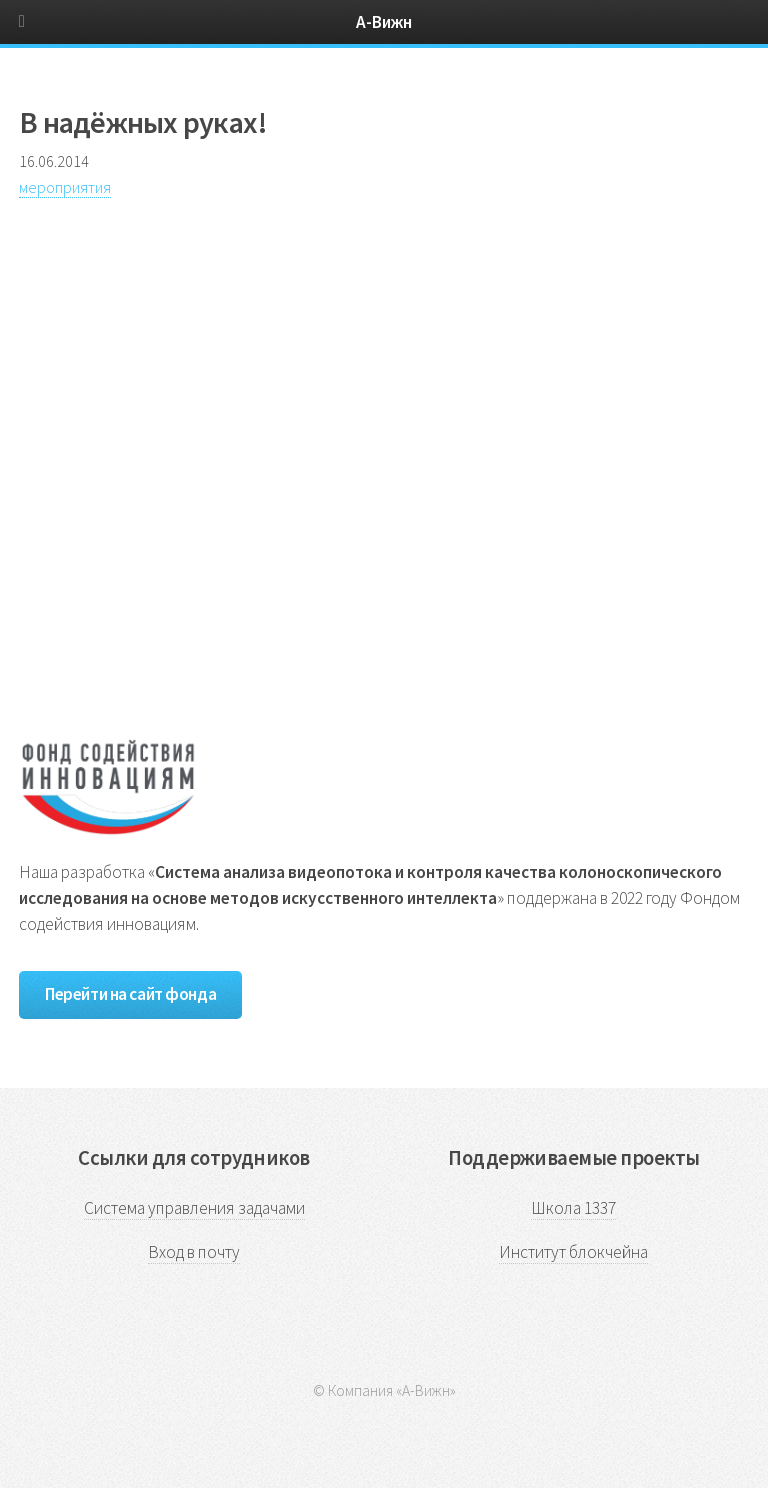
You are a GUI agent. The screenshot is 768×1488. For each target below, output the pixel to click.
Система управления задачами (194, 1208)
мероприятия (65, 187)
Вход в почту (194, 1252)
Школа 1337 (573, 1208)
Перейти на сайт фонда (130, 994)
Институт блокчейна (573, 1252)
